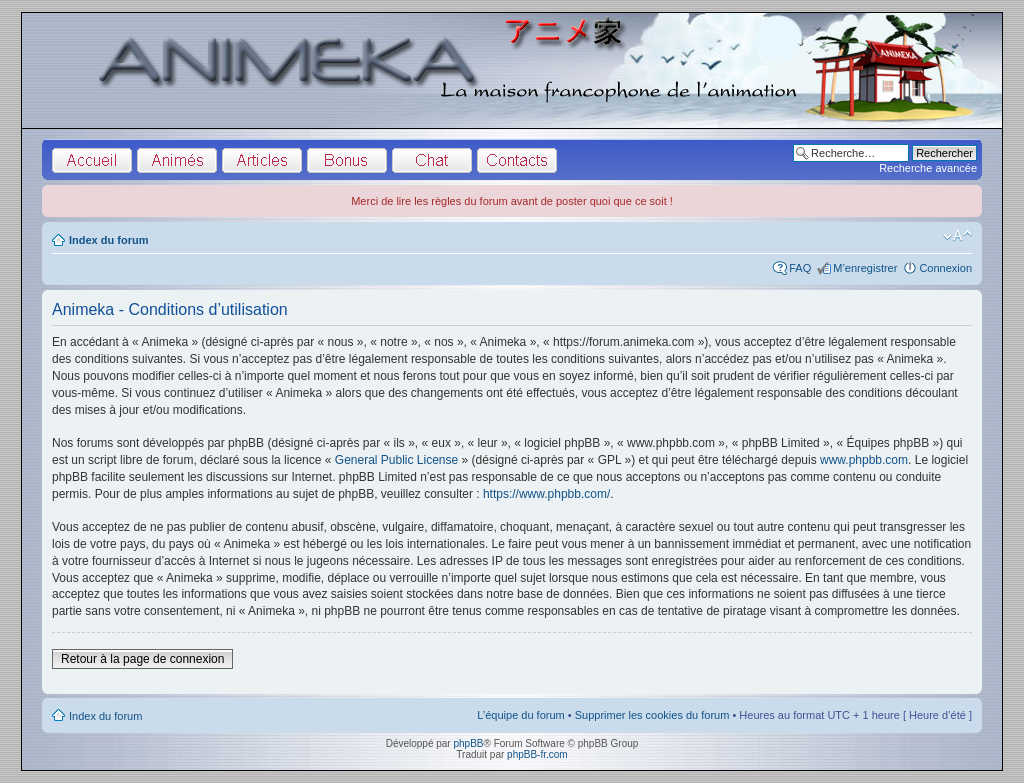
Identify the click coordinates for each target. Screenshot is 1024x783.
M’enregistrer (865, 268)
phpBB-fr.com (537, 754)
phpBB (468, 743)
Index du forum (108, 240)
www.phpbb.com (864, 460)
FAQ (800, 268)
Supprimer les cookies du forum (652, 715)
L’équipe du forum (520, 715)
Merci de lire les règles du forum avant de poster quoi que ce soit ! (512, 201)
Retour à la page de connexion (142, 659)
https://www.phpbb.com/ (546, 494)
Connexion (945, 268)
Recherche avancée (928, 168)
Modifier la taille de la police (957, 236)
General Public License (396, 460)
